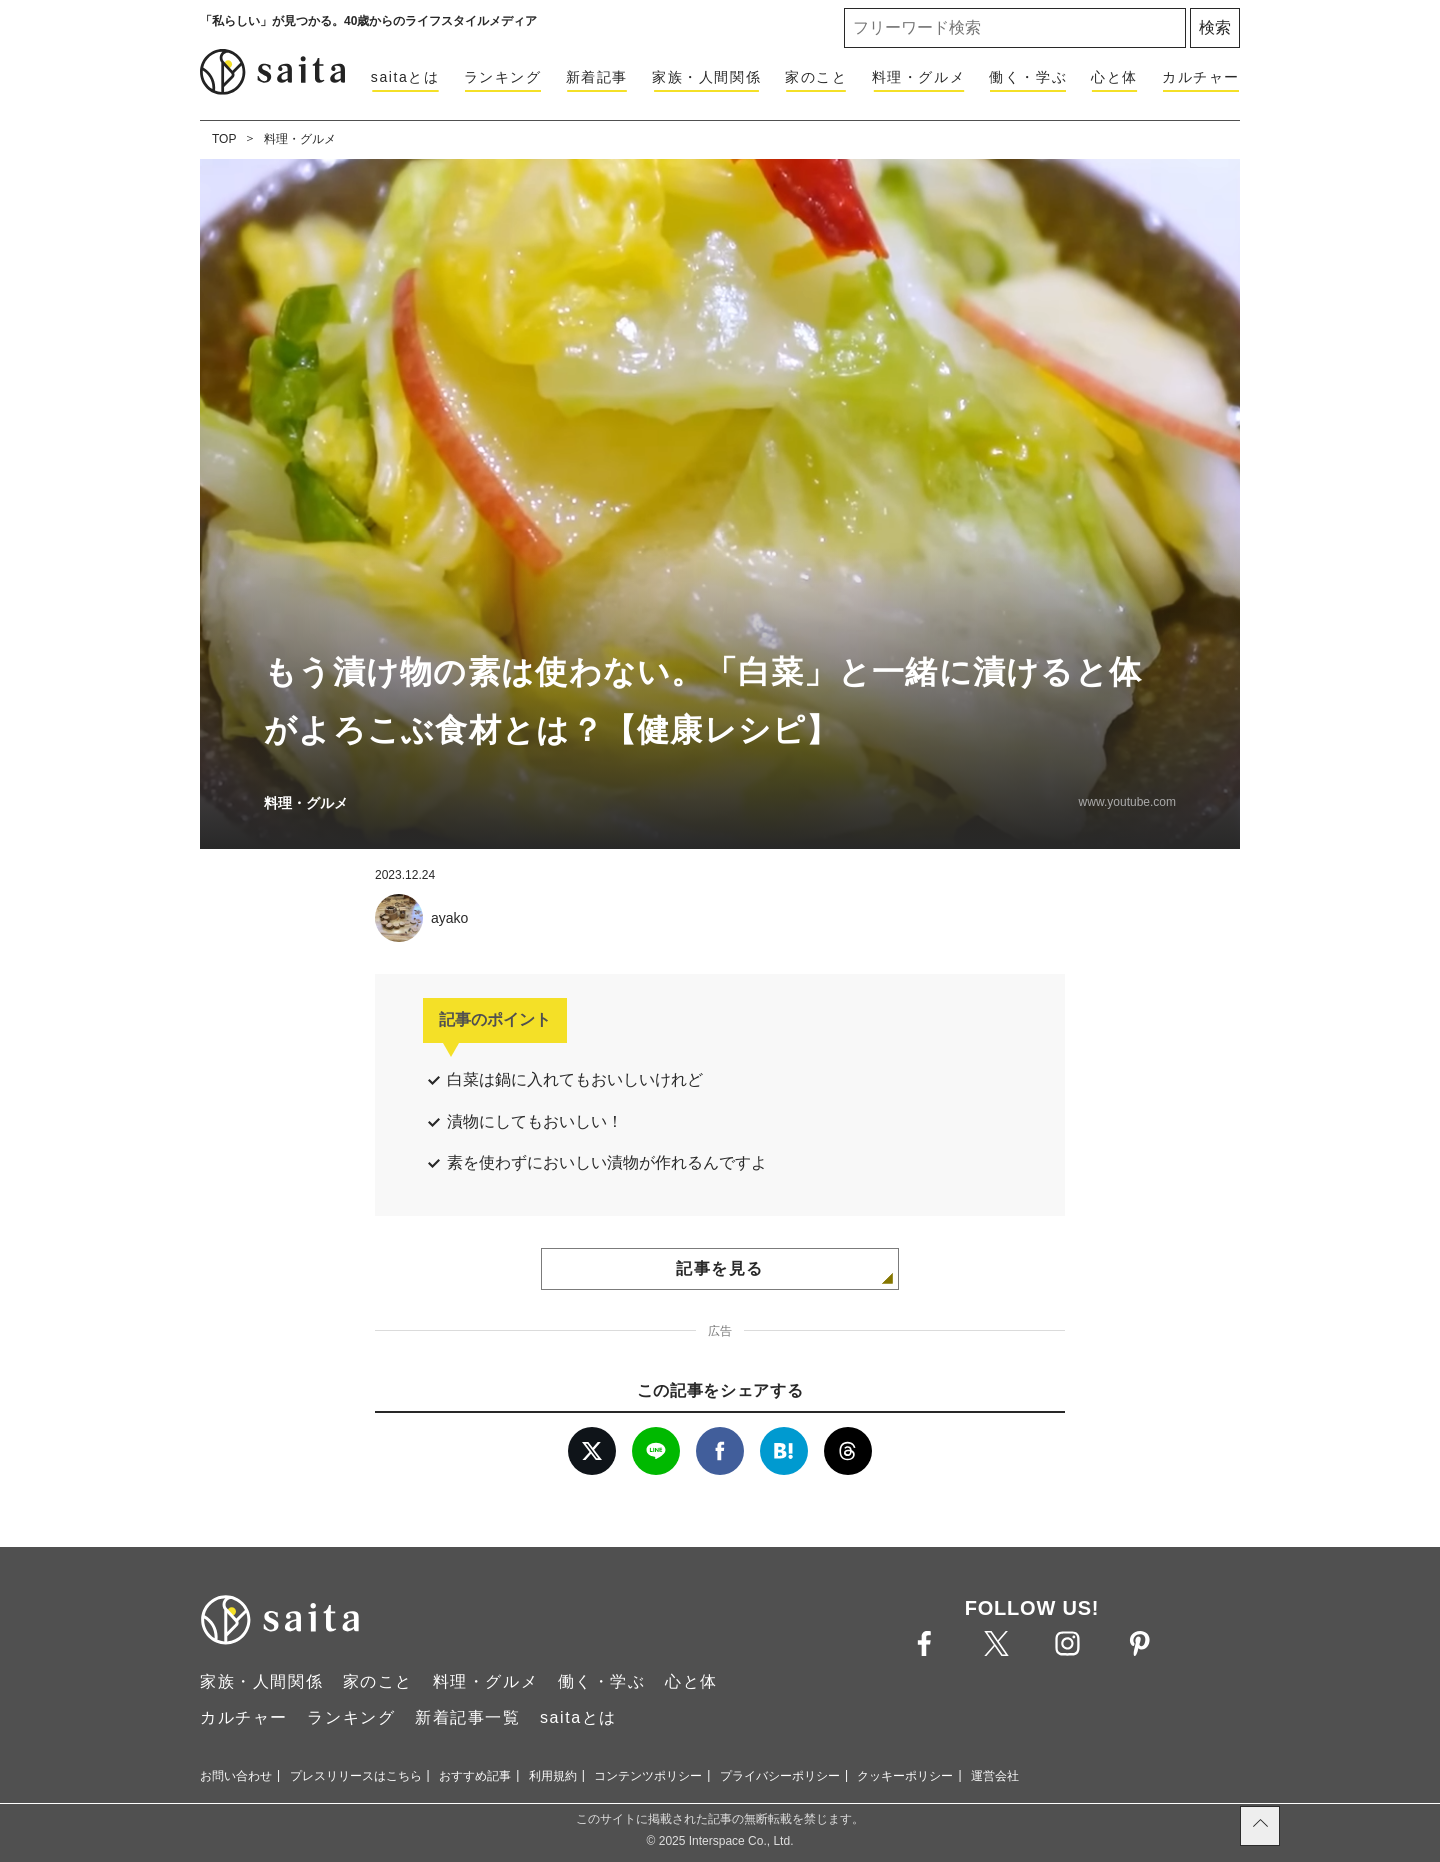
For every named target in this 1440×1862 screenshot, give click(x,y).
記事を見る (720, 1268)
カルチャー (1201, 77)
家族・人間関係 (706, 77)
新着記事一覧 (468, 1717)
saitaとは (405, 77)
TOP (224, 139)
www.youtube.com (1127, 802)
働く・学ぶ (1028, 77)
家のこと (816, 77)
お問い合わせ (236, 1776)
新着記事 (597, 77)
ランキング (503, 77)
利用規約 (553, 1776)
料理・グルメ (919, 77)
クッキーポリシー (905, 1776)
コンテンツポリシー (648, 1776)
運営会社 (995, 1776)
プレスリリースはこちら (356, 1776)
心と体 (1114, 77)
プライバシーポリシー (780, 1776)
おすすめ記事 (475, 1776)
